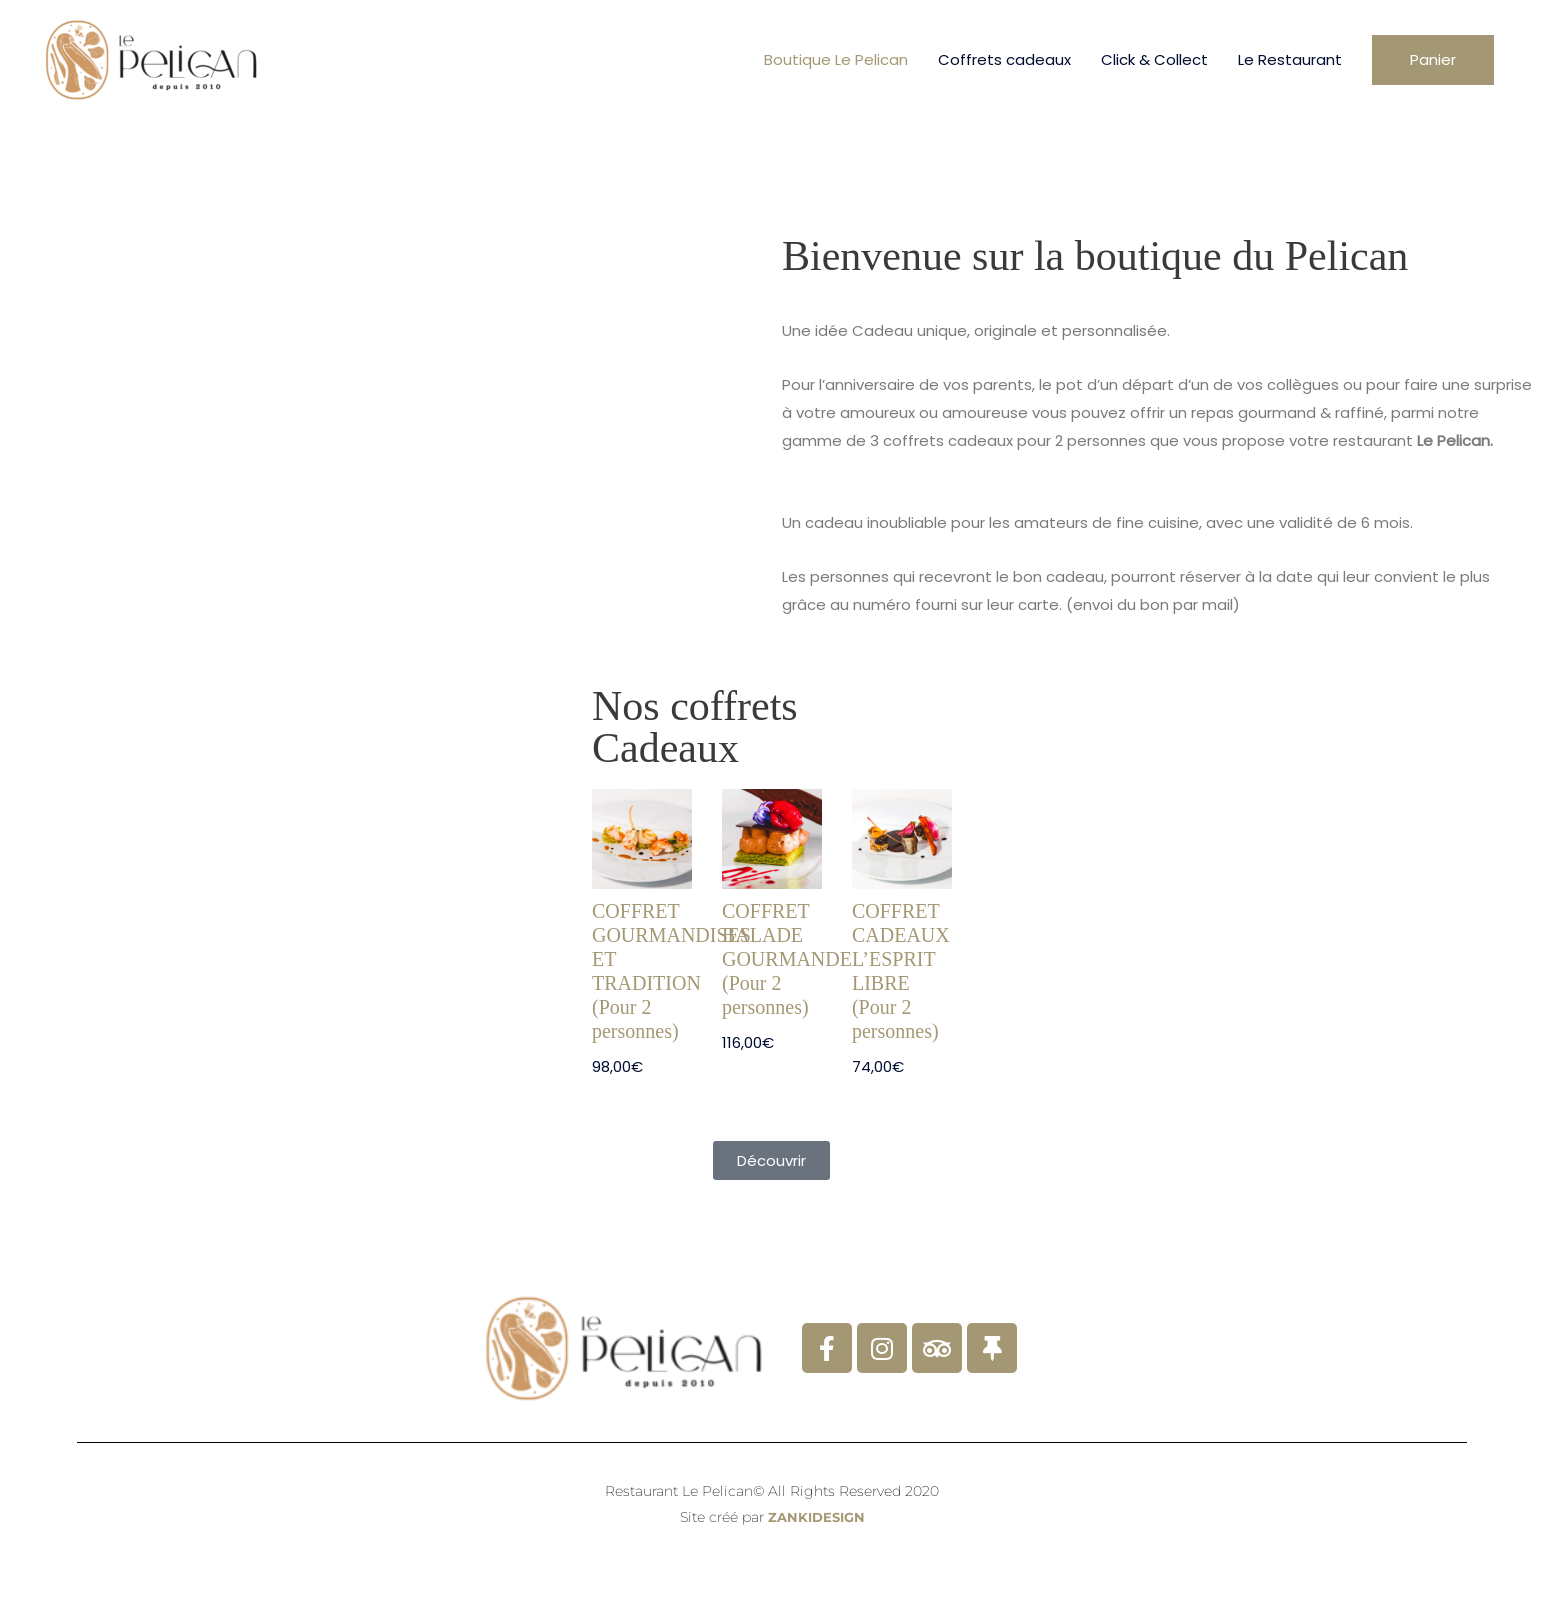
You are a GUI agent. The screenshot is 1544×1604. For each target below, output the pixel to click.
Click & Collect (1154, 59)
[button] (1433, 60)
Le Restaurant (1290, 59)
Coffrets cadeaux (1004, 59)
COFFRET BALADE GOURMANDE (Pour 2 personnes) (787, 959)
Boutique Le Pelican (836, 59)
